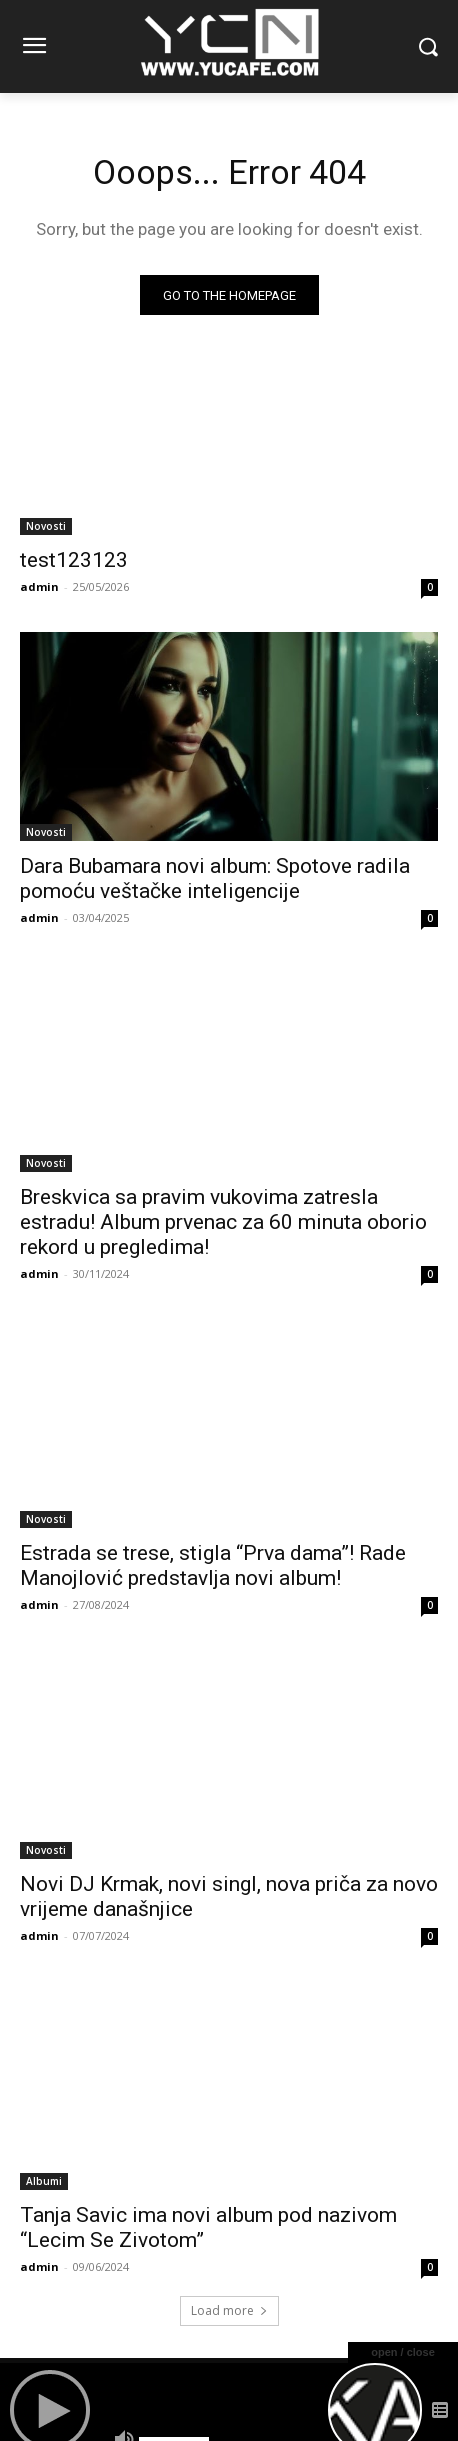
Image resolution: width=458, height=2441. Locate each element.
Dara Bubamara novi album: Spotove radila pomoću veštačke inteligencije (215, 878)
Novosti (46, 526)
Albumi (44, 2181)
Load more (229, 2310)
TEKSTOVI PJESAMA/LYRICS (336, 2381)
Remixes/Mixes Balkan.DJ (175, 2381)
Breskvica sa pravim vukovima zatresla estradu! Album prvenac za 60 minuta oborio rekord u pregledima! (223, 1222)
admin (39, 586)
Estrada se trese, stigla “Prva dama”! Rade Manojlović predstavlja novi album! (213, 1565)
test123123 (74, 560)
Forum (68, 2381)
